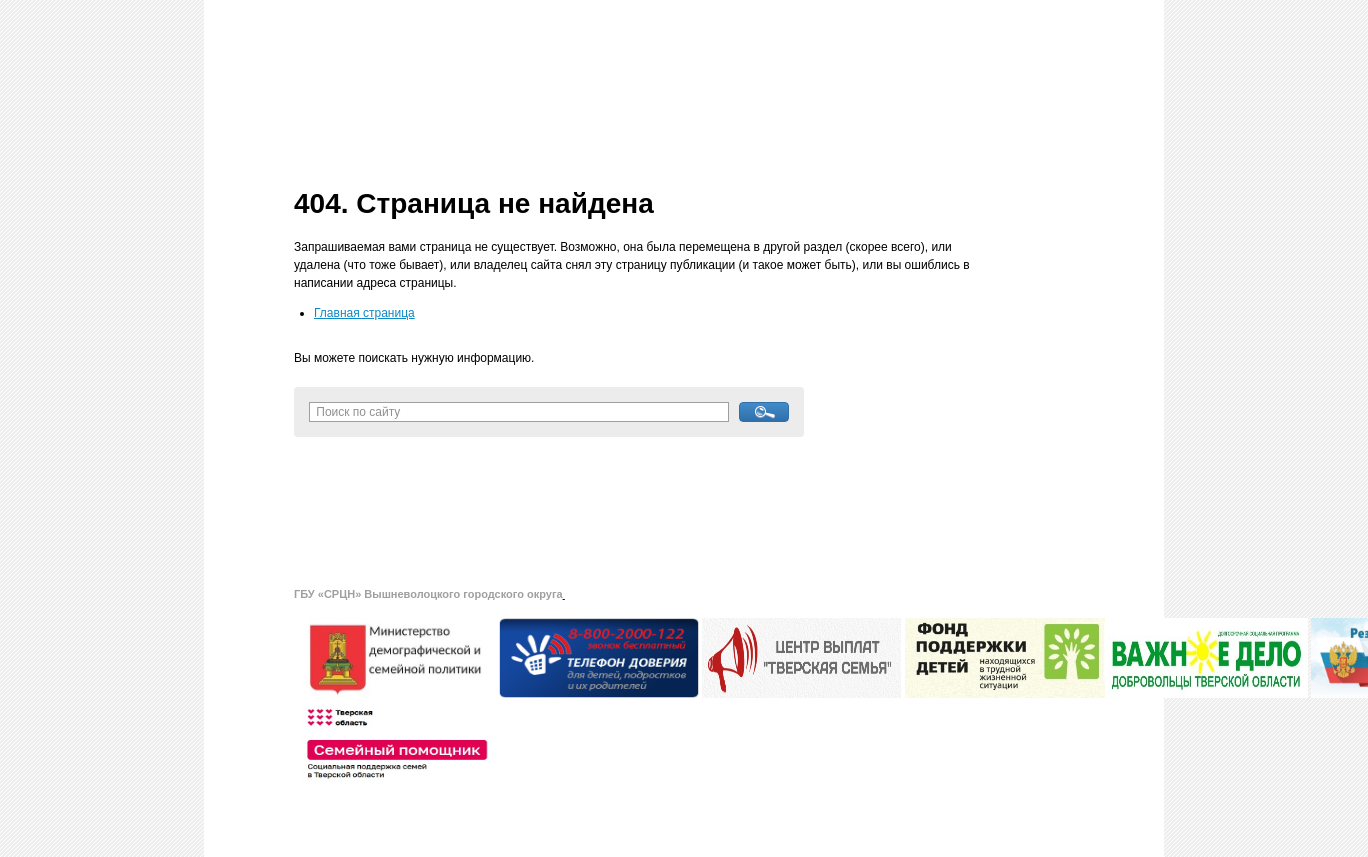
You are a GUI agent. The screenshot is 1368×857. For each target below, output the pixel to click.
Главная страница (364, 313)
